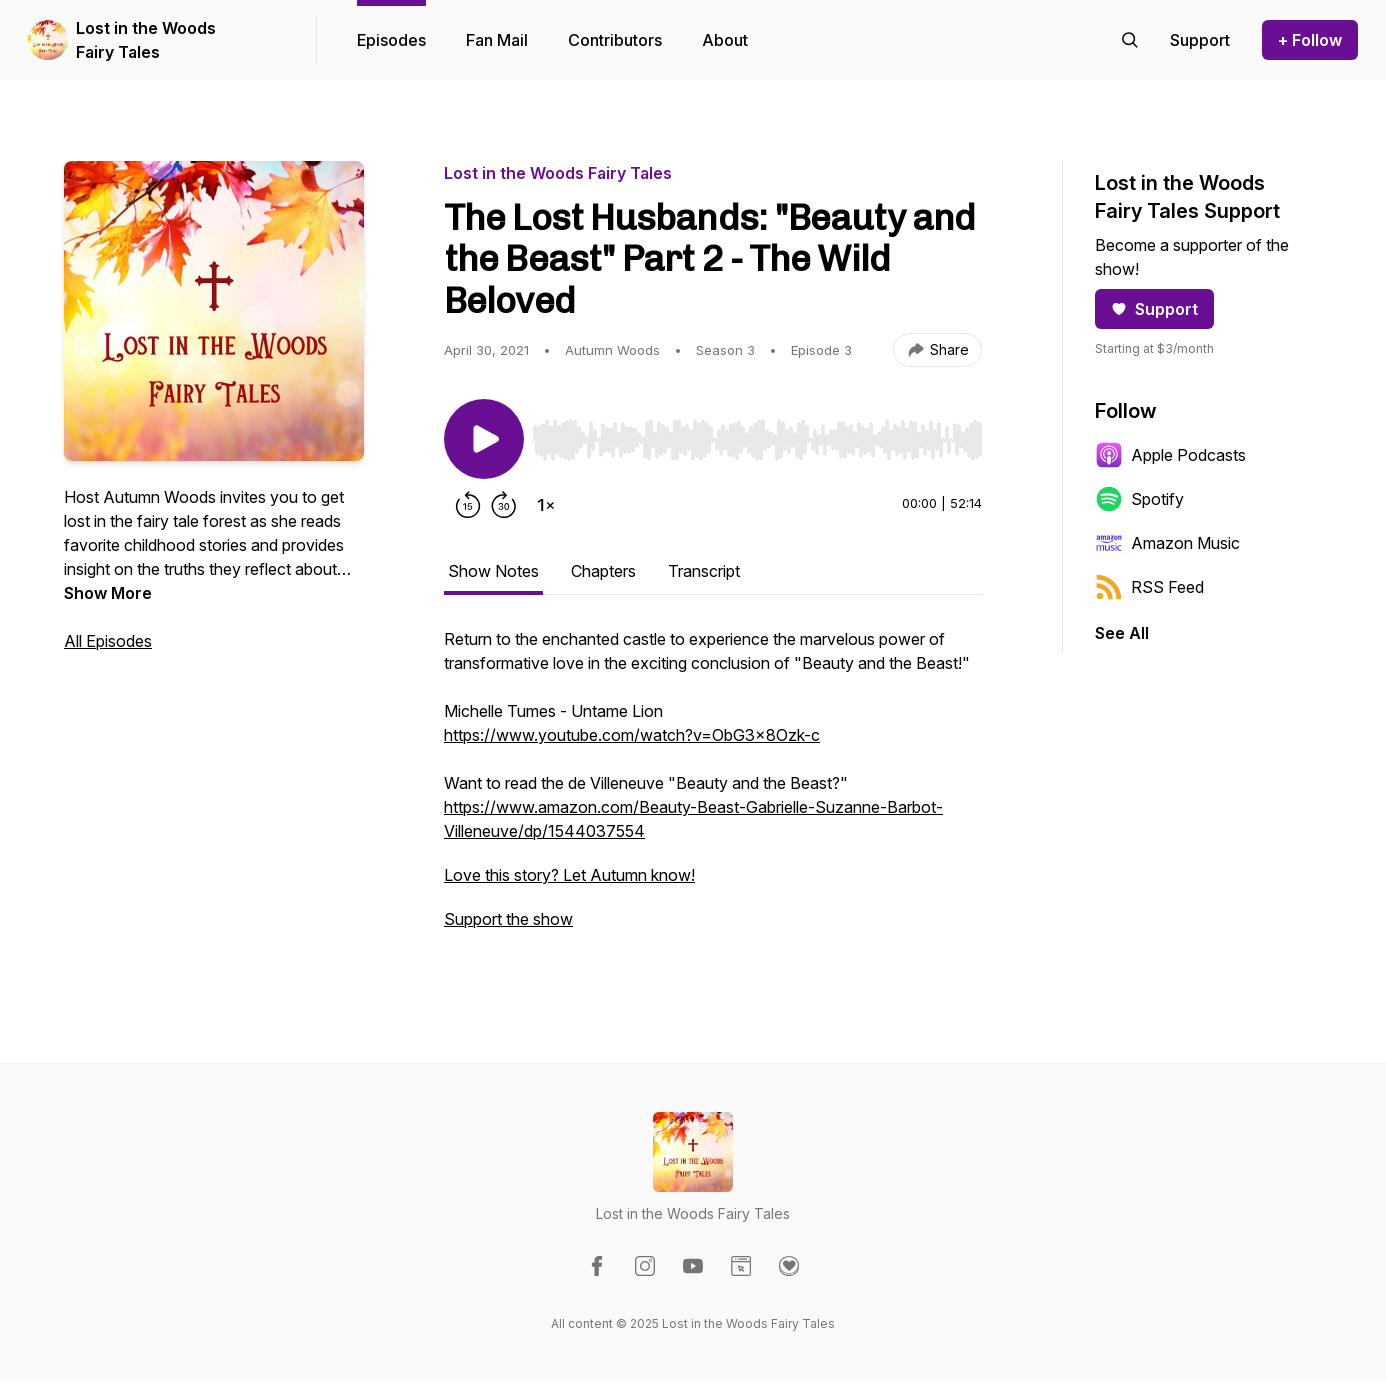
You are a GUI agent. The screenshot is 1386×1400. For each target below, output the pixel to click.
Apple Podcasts (1170, 455)
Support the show (508, 919)
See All (1122, 633)
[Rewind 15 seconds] (468, 505)
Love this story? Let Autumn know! (569, 875)
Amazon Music (1167, 543)
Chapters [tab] (603, 571)
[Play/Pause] (484, 439)
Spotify (1139, 499)
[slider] (757, 440)
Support (1154, 309)
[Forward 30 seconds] (504, 505)
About (725, 40)
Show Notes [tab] (493, 571)
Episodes (391, 40)
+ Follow (1310, 40)
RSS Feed (1149, 587)
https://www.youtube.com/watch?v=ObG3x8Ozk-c (632, 735)
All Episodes (108, 641)
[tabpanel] (713, 789)
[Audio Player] (757, 434)
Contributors (615, 40)
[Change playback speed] (546, 505)
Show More (108, 593)
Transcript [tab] (704, 571)
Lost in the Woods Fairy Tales (146, 40)
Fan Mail (497, 40)
